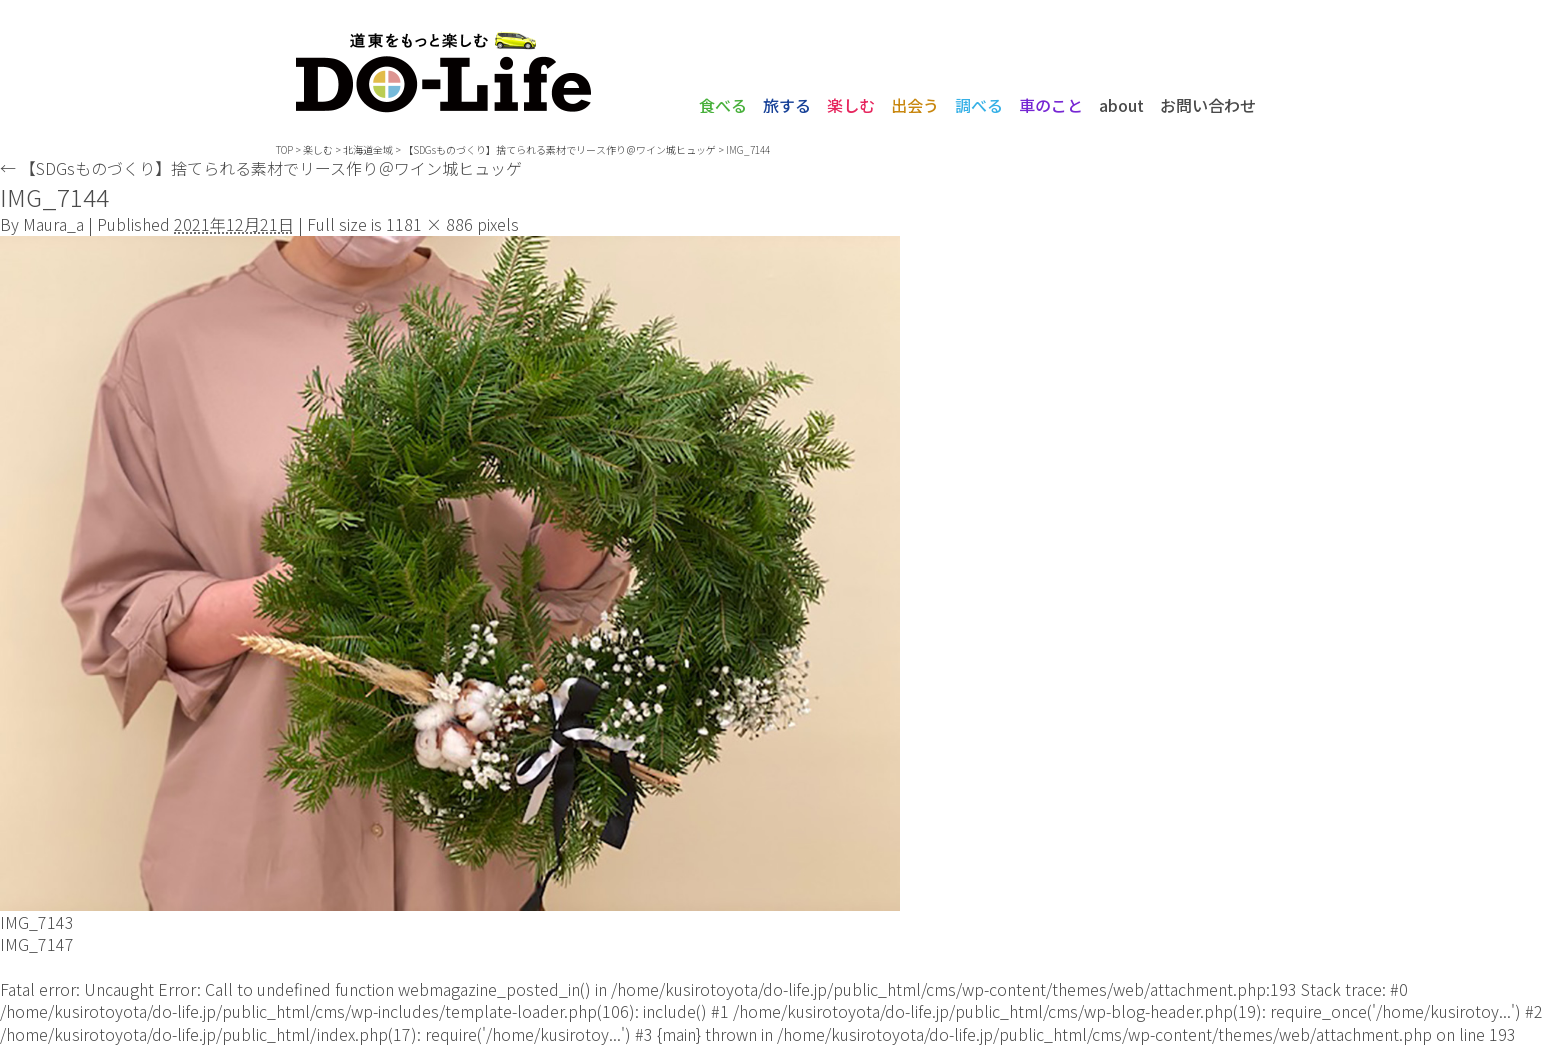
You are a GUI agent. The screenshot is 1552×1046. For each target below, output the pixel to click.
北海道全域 (368, 149)
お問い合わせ (1208, 105)
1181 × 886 (429, 224)
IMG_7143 (37, 922)
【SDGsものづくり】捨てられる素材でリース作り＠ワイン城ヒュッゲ (559, 149)
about (1121, 105)
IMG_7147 (37, 944)
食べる (723, 105)
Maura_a (53, 224)
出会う (915, 105)
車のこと (1051, 105)
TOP (284, 149)
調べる (979, 105)
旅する (787, 105)
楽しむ (851, 105)
